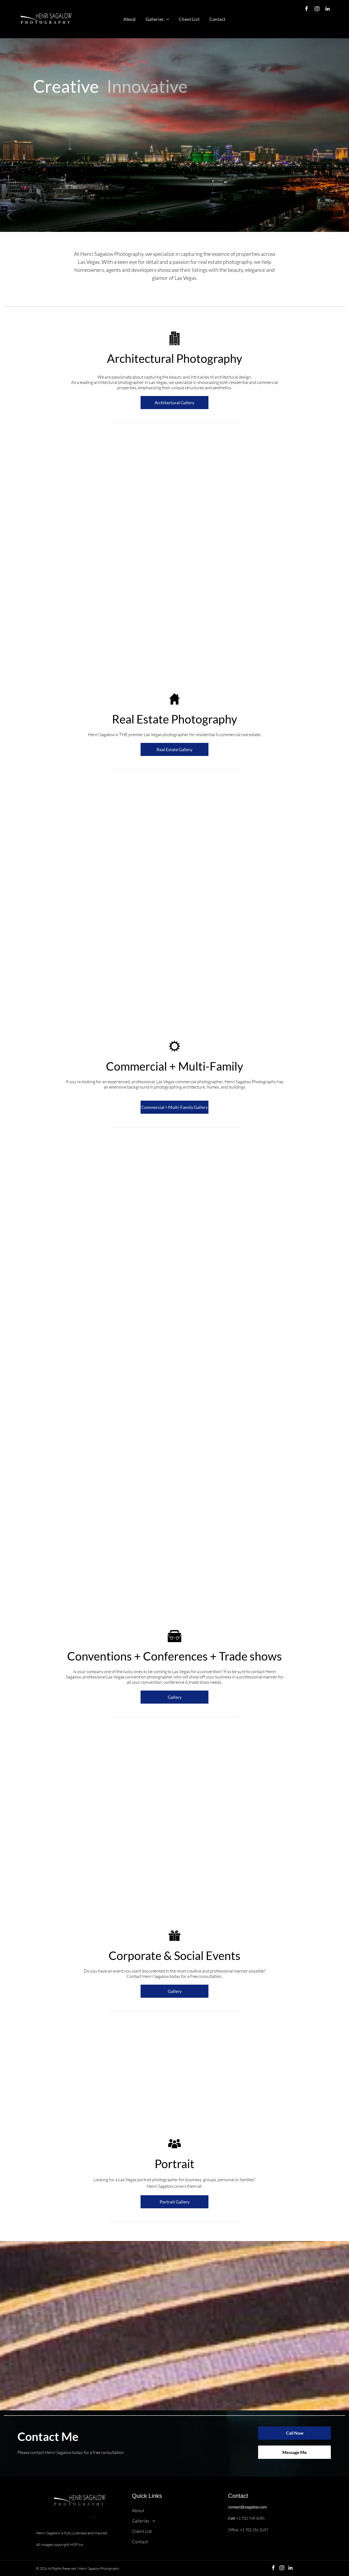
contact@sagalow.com (247, 2507)
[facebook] (306, 9)
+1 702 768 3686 (250, 2518)
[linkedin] (327, 9)
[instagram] (317, 9)
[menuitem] (130, 19)
